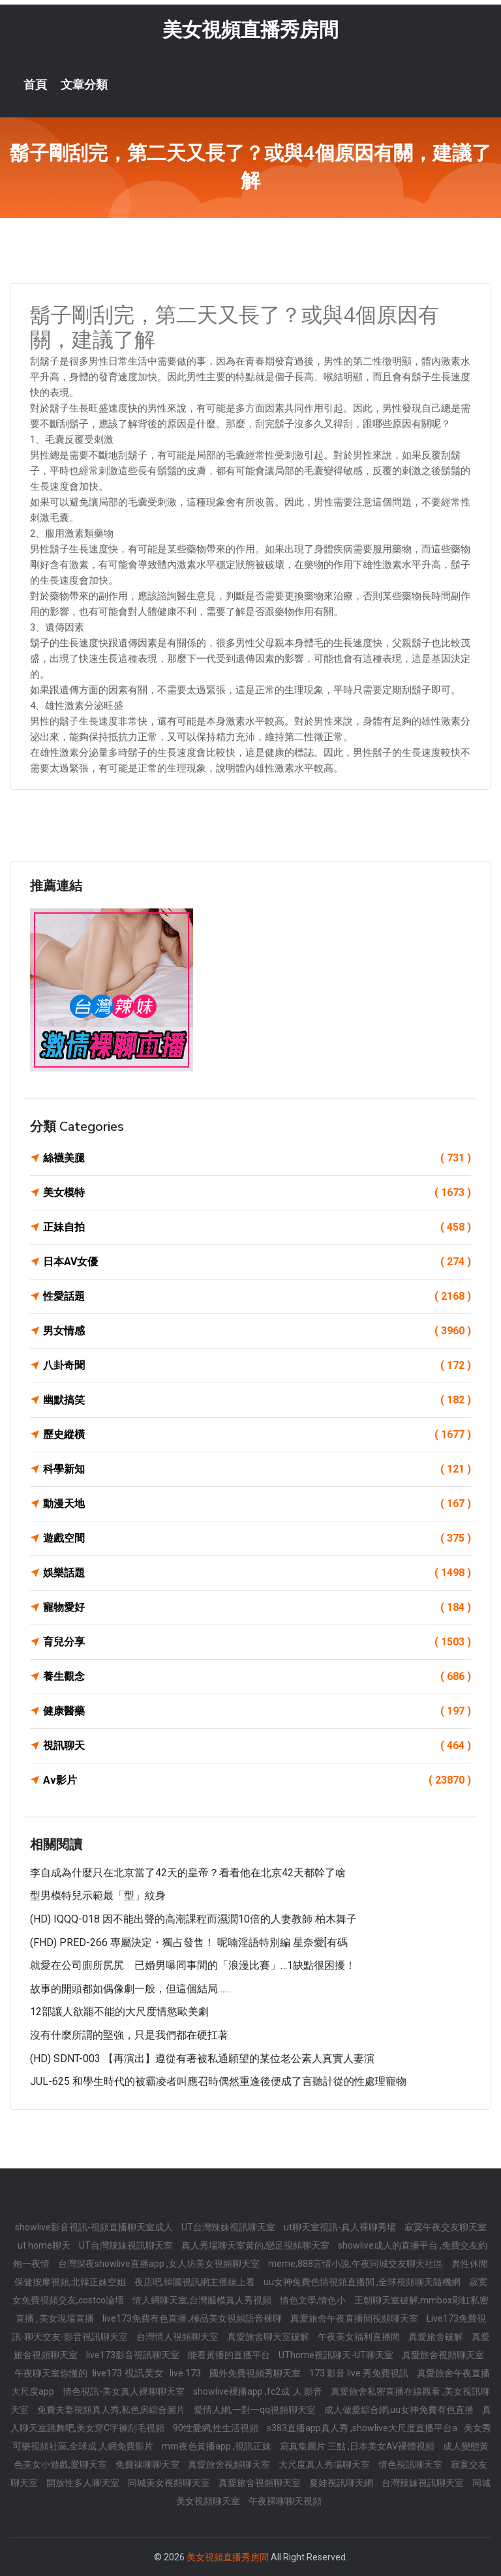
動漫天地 (257, 1504)
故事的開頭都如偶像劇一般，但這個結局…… (130, 1989)
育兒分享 (257, 1642)
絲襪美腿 (257, 1158)
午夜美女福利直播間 (360, 2336)
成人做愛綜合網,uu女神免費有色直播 (400, 2409)
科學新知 (257, 1469)
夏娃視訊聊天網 (342, 2483)
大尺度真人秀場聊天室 (325, 2464)
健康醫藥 (257, 1711)
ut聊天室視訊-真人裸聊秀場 (341, 2227)
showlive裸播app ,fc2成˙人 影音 (258, 2391)
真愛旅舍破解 (436, 2336)
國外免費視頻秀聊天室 (256, 2373)
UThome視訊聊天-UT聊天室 (337, 2355)
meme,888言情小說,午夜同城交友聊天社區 (356, 2263)
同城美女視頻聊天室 (170, 2483)
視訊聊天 (257, 1746)
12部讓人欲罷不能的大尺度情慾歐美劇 (119, 2011)
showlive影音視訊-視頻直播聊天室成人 (95, 2227)
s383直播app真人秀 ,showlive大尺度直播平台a (362, 2428)
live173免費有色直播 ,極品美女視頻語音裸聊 (193, 2318)
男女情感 (257, 1331)
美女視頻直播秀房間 (250, 29)
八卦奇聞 (257, 1365)
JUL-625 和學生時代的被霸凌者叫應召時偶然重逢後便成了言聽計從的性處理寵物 (218, 2081)
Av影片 (257, 1780)
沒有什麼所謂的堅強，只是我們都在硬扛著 (129, 2035)
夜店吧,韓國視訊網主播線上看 (195, 2282)
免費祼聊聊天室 (148, 2464)
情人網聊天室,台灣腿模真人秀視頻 (202, 2300)
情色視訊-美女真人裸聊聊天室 (125, 2391)
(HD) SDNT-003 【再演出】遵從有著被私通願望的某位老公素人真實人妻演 (202, 2058)
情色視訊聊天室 (411, 2464)
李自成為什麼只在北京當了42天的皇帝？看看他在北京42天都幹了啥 (188, 1872)
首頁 (35, 84)
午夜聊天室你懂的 (51, 2373)
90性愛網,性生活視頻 (216, 2428)
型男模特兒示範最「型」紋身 (98, 1895)
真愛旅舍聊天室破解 (269, 2336)
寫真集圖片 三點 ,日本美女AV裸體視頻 (358, 2446)
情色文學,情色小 (314, 2300)
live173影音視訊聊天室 (133, 2355)
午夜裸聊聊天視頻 (285, 2501)
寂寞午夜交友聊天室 (445, 2227)
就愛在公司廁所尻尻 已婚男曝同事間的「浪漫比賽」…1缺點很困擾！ (193, 1965)
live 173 (186, 2373)
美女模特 (257, 1193)
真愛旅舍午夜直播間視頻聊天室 (355, 2318)
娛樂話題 (257, 1573)
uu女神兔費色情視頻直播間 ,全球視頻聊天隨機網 (363, 2282)
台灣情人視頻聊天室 (178, 2336)
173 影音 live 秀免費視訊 (359, 2373)
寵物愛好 (257, 1607)
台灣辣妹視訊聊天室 (424, 2483)
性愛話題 (257, 1296)
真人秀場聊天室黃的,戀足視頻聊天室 (256, 2245)
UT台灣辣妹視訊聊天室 (229, 2227)
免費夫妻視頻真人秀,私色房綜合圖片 (112, 2409)
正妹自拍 (257, 1227)
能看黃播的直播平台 (230, 2355)
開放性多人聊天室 (83, 2483)
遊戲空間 (257, 1538)
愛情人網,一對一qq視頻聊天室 (256, 2409)
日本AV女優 (257, 1262)
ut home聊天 (45, 2245)
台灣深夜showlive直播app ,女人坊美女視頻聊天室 (160, 2263)
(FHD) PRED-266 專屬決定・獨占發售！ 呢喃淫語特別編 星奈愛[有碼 (189, 1942)
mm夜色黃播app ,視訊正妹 (217, 2446)
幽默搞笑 (257, 1400)
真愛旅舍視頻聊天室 (443, 2355)
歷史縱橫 (257, 1435)
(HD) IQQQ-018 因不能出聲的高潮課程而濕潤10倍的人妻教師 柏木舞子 (193, 1919)
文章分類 (84, 84)
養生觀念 (257, 1677)
